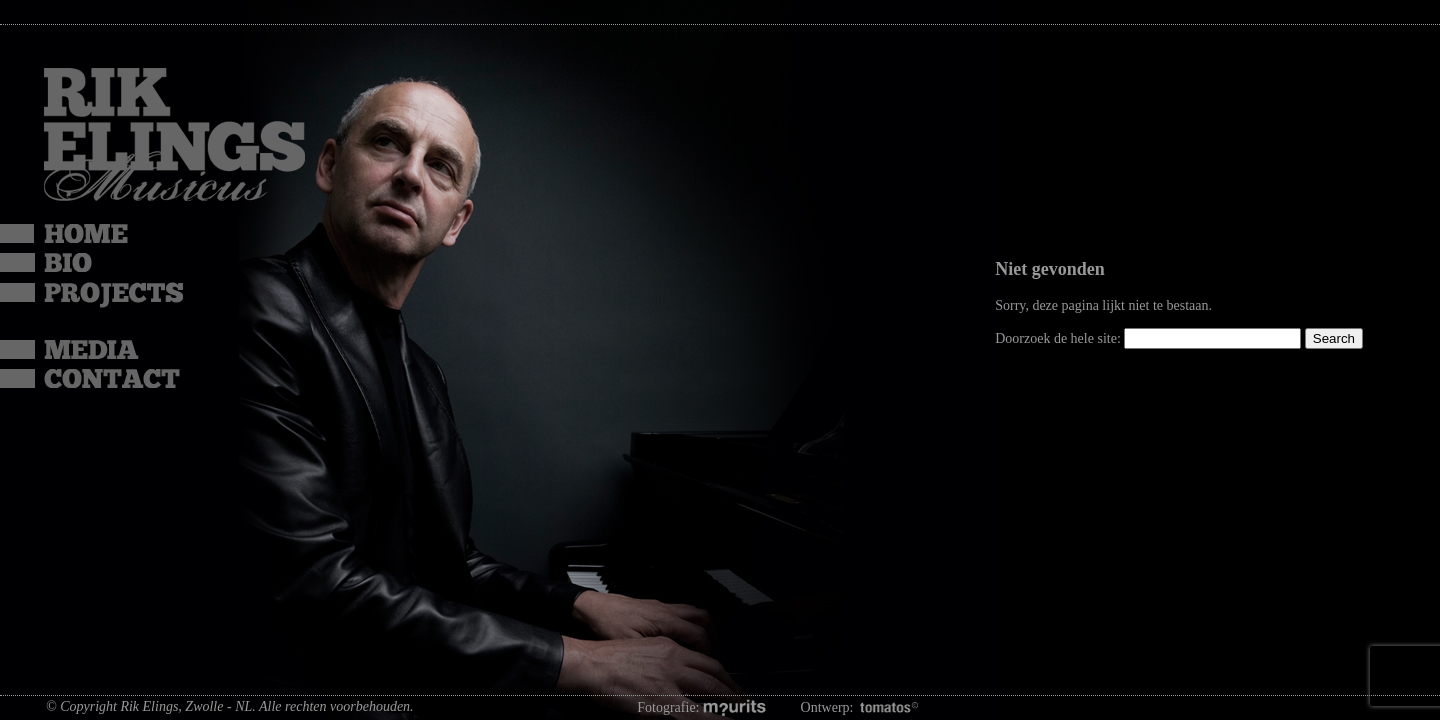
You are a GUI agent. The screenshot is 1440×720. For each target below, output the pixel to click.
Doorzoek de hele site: (1059, 338)
